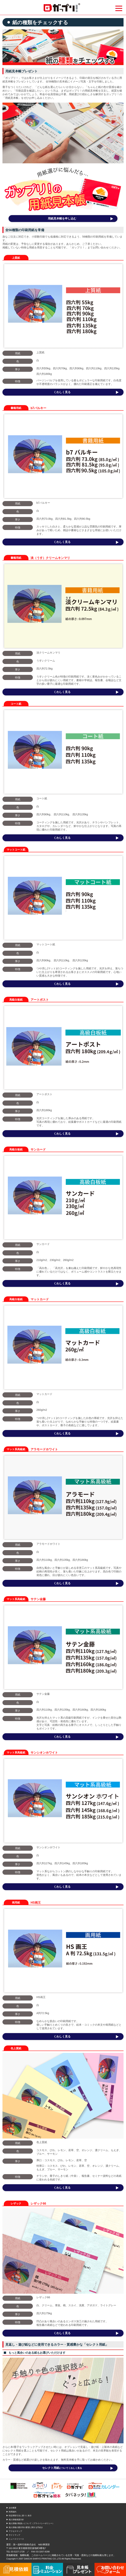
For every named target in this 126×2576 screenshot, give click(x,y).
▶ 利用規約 (11, 2512)
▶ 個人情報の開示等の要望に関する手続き (24, 2527)
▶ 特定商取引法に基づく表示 (19, 2516)
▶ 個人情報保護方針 (15, 2520)
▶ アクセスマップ (14, 2531)
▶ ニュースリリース (15, 2539)
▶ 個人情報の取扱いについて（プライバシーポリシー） (30, 2523)
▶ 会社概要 (11, 2508)
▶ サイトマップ (13, 2535)
